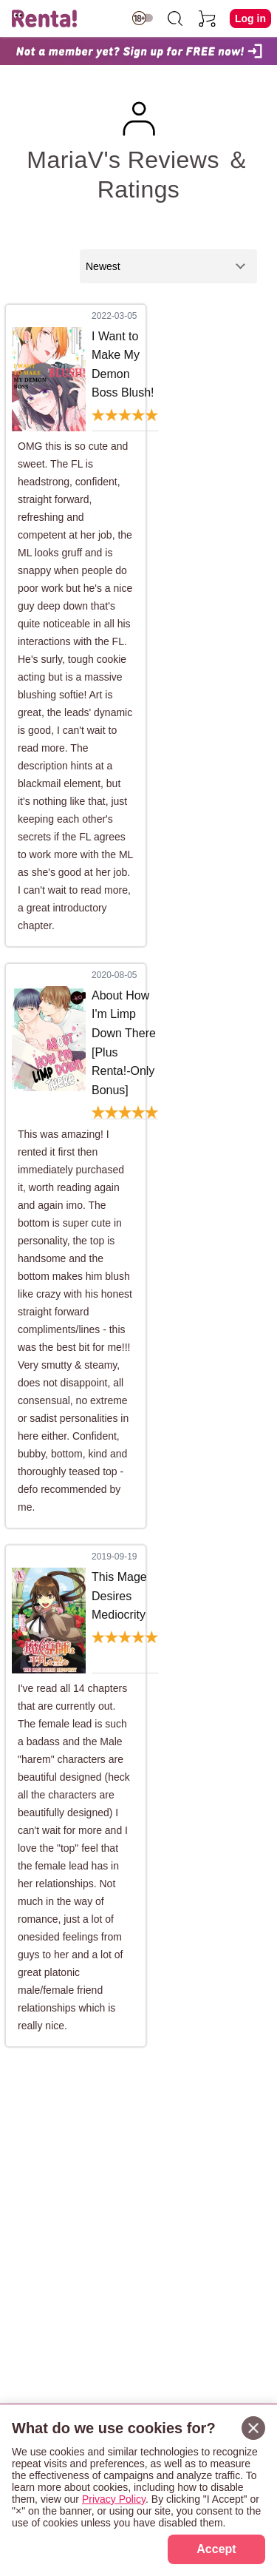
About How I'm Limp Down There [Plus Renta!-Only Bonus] (124, 1042)
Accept (216, 2549)
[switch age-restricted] (142, 18)
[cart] (207, 18)
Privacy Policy (114, 2499)
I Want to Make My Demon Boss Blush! (123, 364)
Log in (250, 18)
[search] (175, 18)
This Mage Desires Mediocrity (119, 1596)
